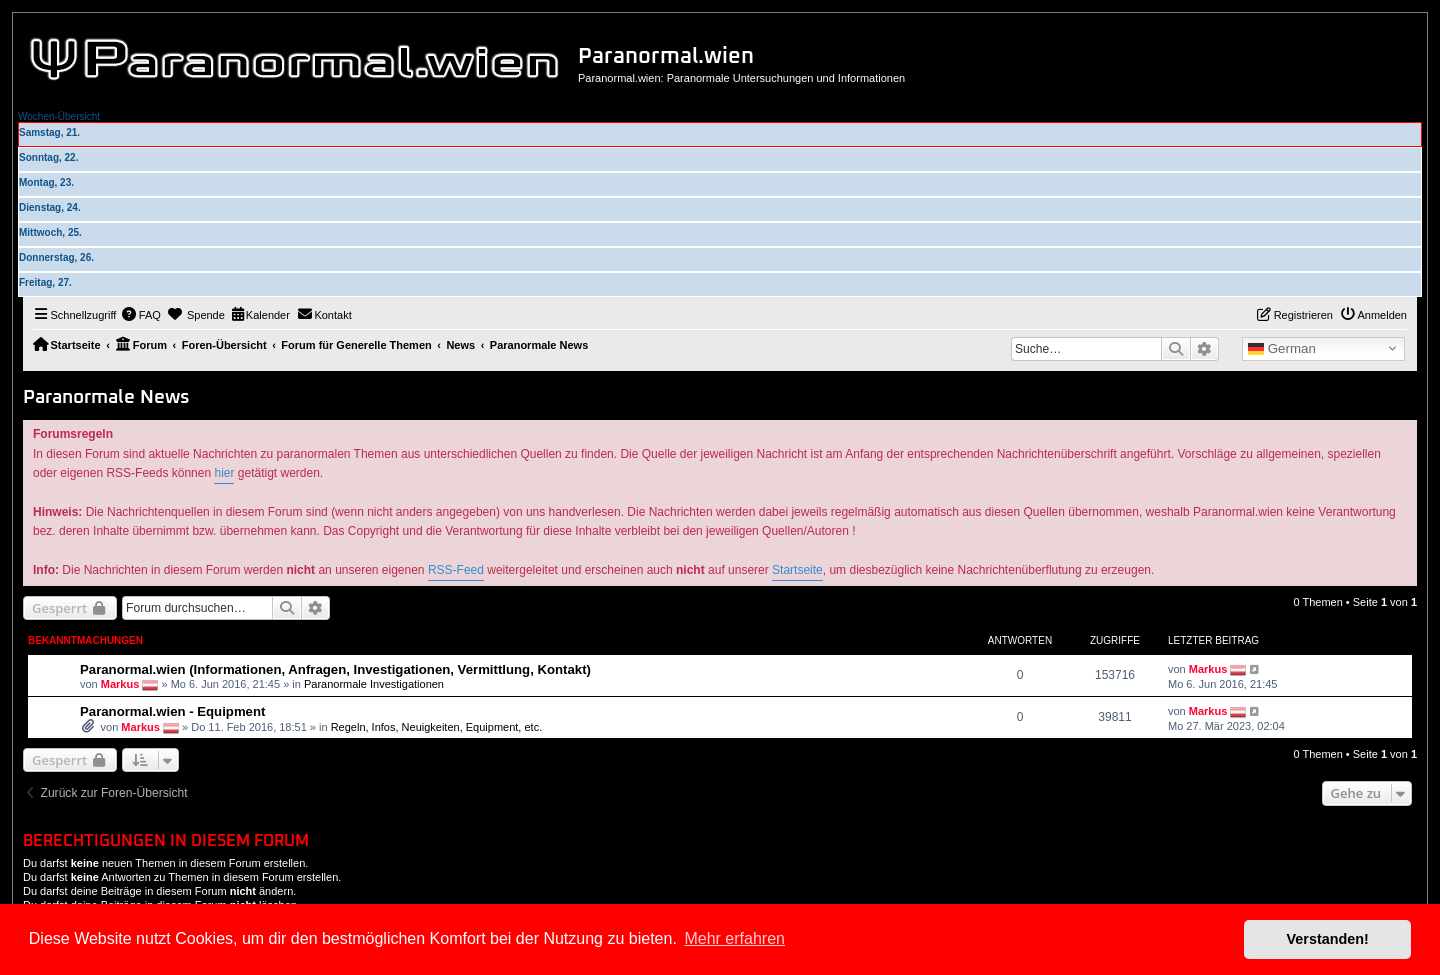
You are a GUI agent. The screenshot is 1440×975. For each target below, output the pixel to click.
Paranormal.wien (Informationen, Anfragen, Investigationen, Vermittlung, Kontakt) (335, 669)
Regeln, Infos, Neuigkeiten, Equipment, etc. (437, 727)
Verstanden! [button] (1328, 939)
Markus (120, 684)
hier (224, 473)
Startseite (797, 570)
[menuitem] (141, 315)
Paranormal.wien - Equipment (172, 711)
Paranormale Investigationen (374, 684)
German (1282, 349)
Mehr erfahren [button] (734, 938)
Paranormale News (106, 397)
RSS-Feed (456, 570)
